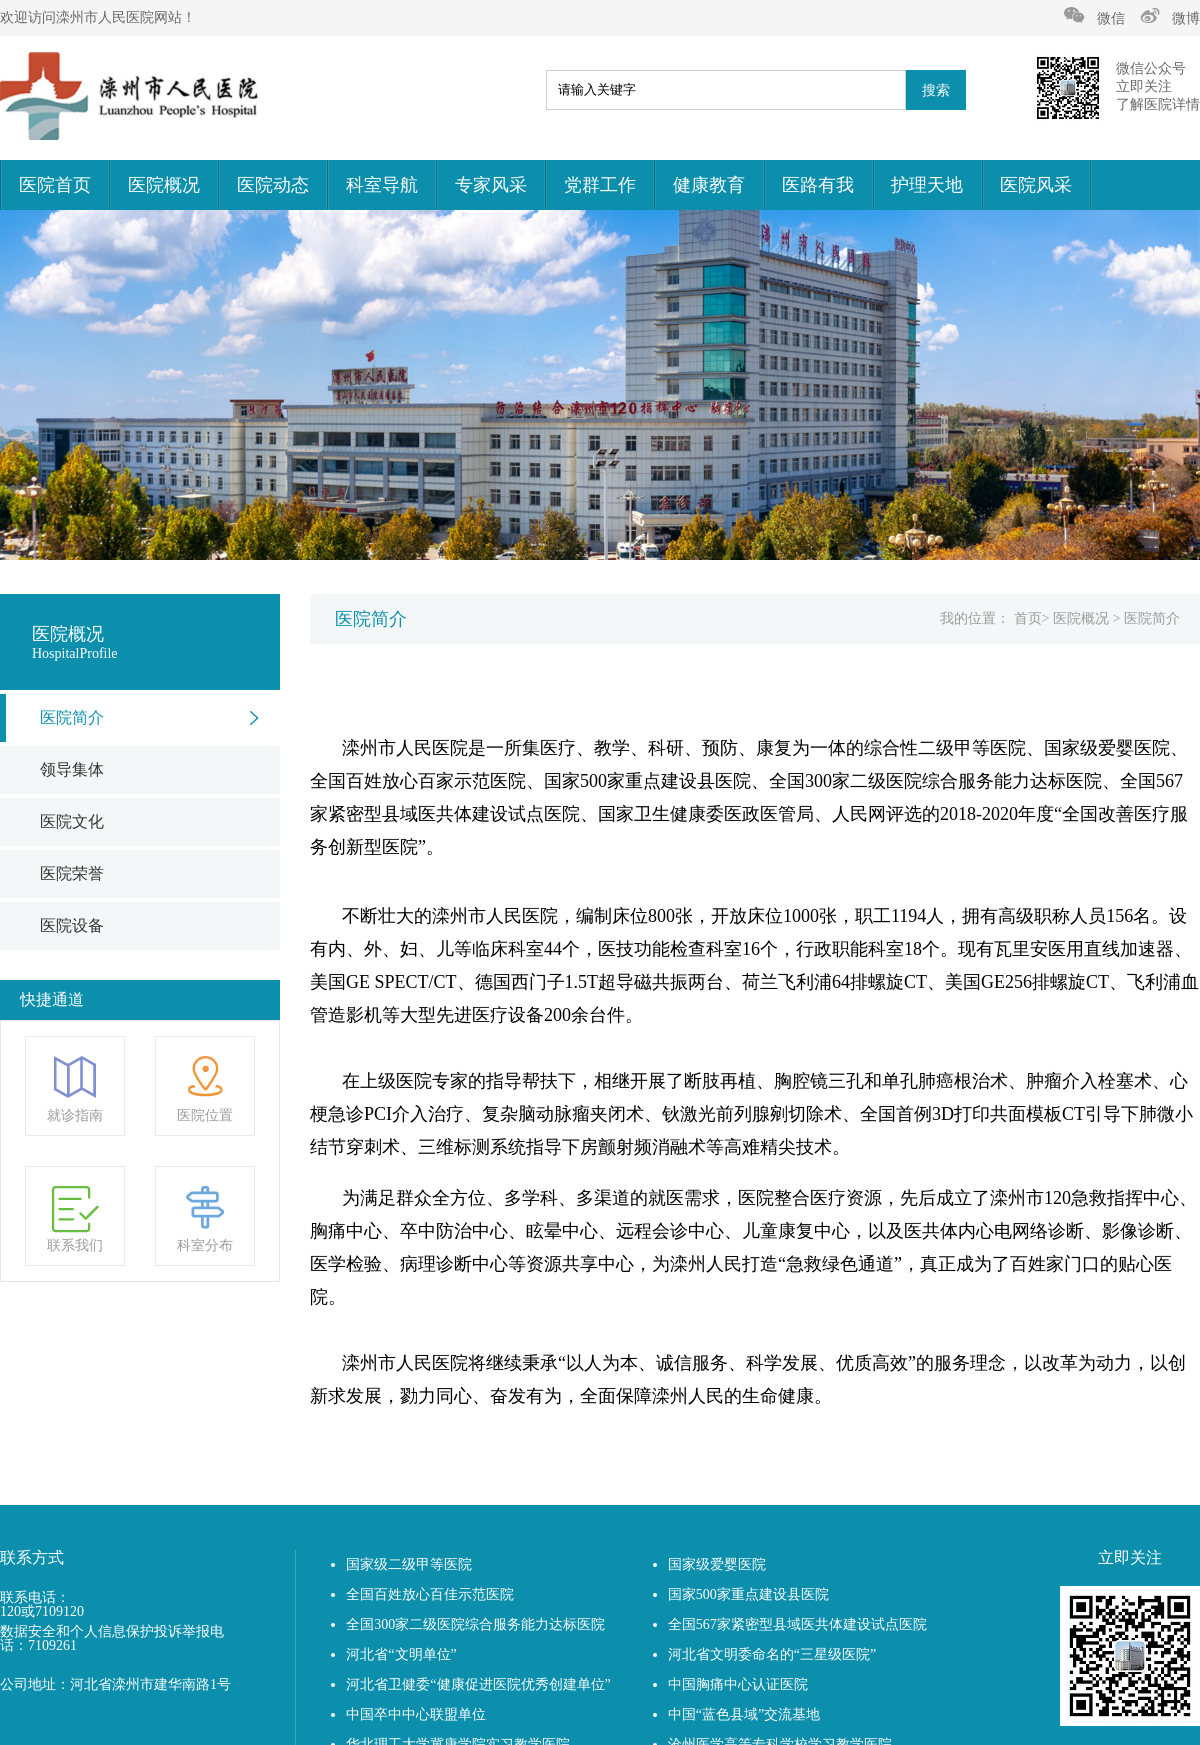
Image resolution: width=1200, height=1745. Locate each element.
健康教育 (709, 185)
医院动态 (273, 185)
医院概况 (164, 185)
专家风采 (491, 185)
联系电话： (35, 1598)
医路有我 (818, 185)
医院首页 (55, 185)
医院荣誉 (72, 873)
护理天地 (927, 185)
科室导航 (382, 185)
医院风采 (1036, 185)
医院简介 (72, 717)
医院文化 (72, 821)
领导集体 (72, 769)
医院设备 (72, 925)
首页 (1028, 618)
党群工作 (600, 185)
